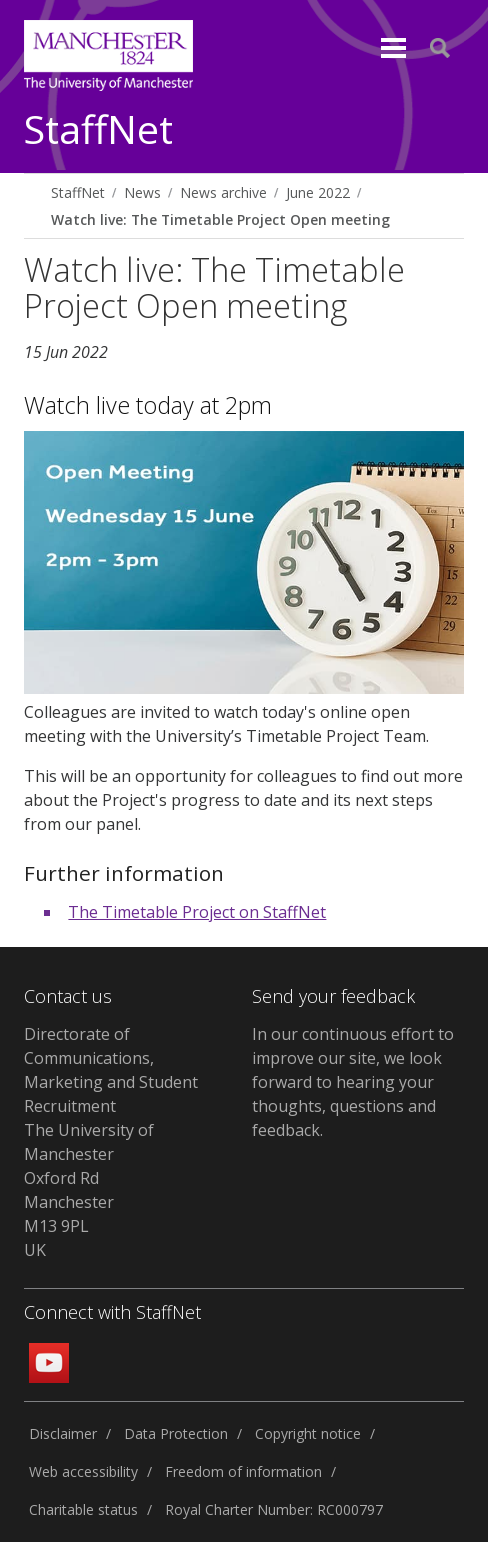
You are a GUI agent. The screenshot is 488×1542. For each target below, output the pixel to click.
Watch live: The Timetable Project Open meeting (220, 219)
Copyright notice (308, 1433)
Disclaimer (63, 1433)
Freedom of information (243, 1471)
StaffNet (98, 130)
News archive (223, 192)
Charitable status (83, 1509)
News (142, 192)
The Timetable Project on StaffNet (197, 912)
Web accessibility (83, 1471)
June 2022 (318, 192)
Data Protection (176, 1433)
